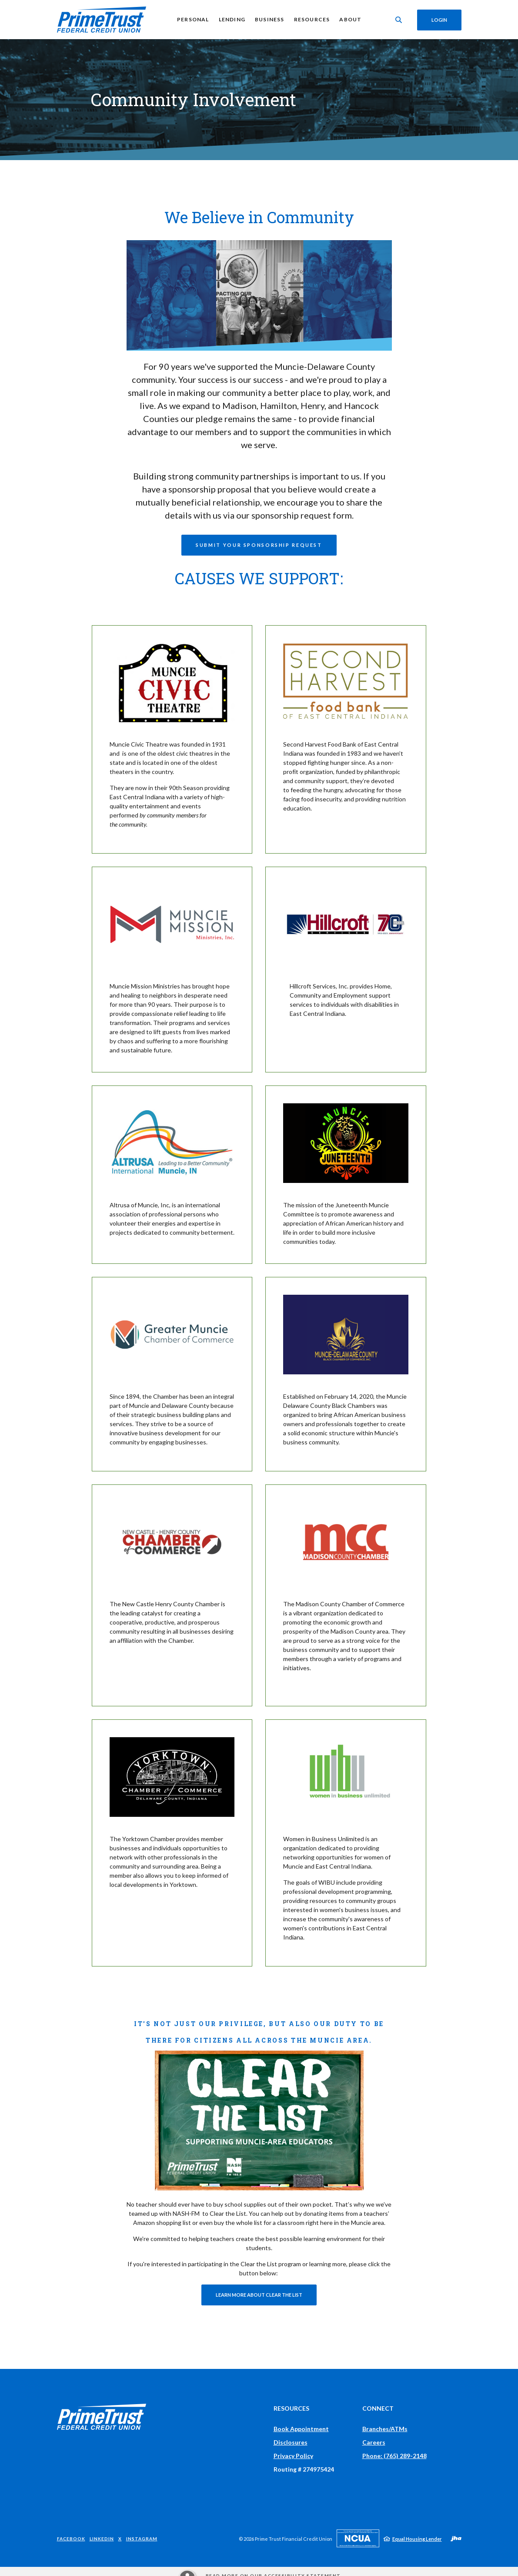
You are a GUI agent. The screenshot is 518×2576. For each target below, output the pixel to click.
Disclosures (290, 2442)
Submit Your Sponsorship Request (259, 545)
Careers (373, 2442)
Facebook (71, 2538)
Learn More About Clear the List (259, 2295)
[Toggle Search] (397, 19)
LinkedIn (102, 2538)
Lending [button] (231, 19)
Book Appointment (301, 2428)
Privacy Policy (293, 2455)
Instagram (141, 2538)
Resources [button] (311, 19)
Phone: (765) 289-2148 (394, 2455)
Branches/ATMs (385, 2428)
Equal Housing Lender (417, 2539)
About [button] (350, 19)
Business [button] (269, 19)
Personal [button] (193, 19)
